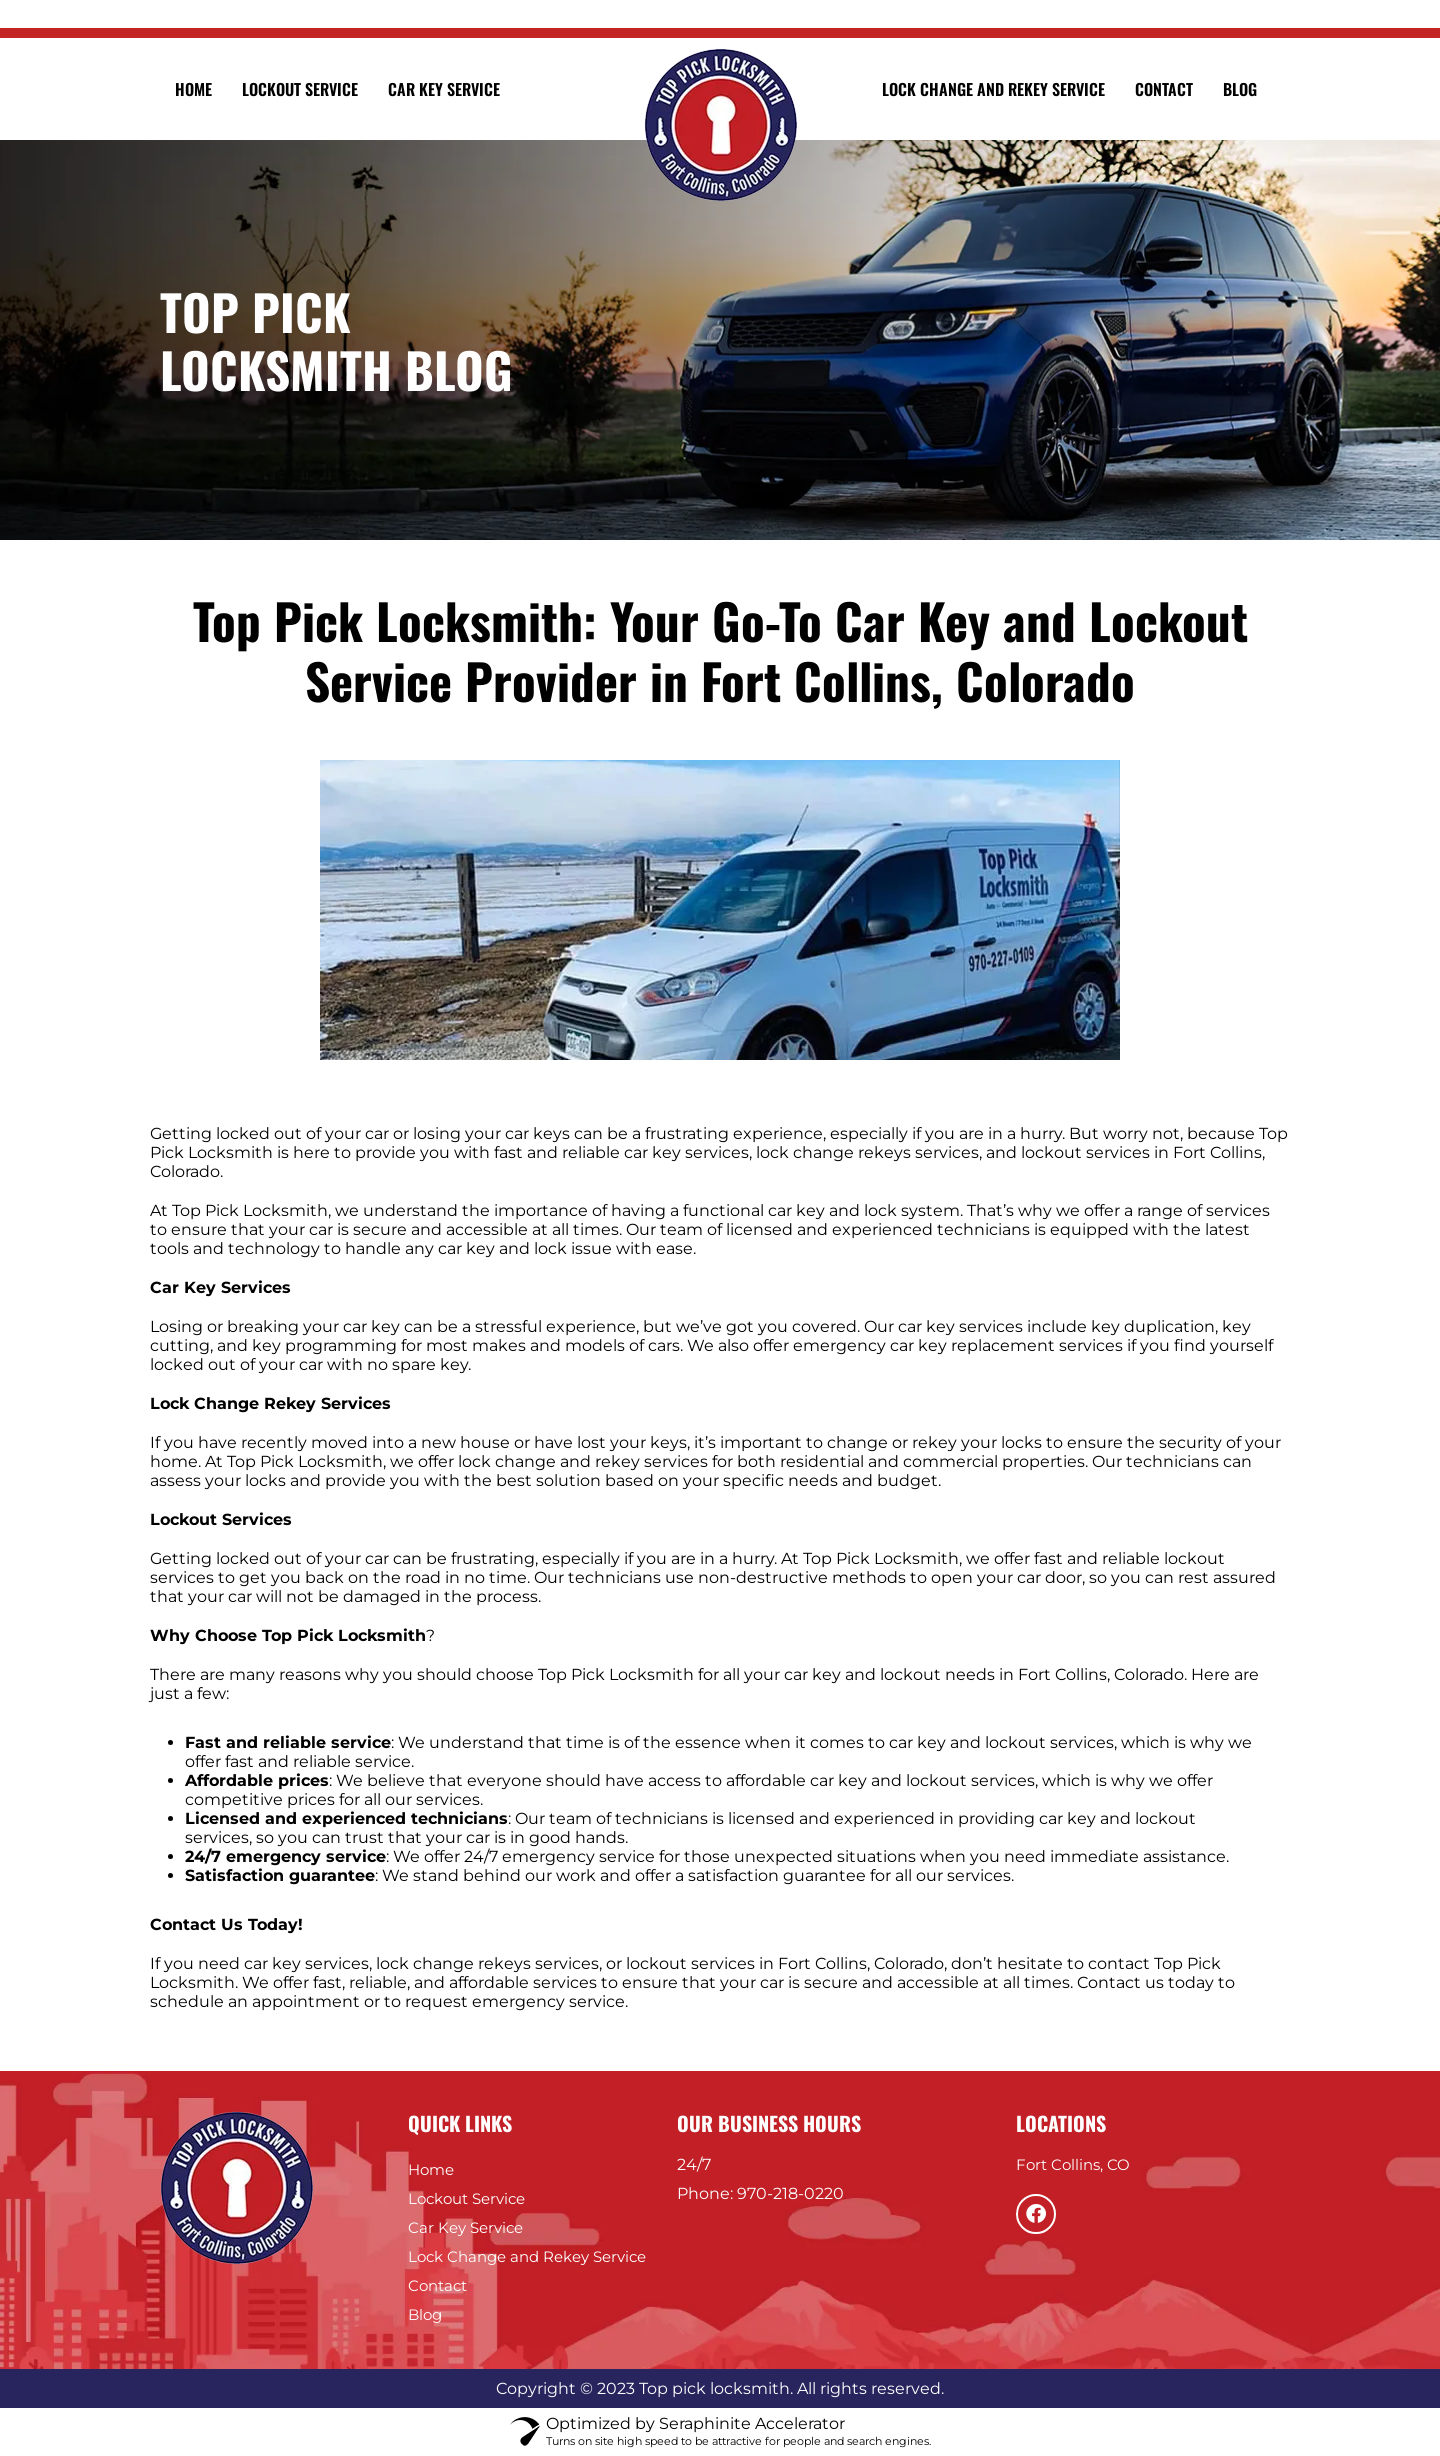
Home (193, 89)
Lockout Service (300, 89)
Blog (1240, 89)
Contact (1164, 89)
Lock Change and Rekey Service (993, 89)
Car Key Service (444, 89)
